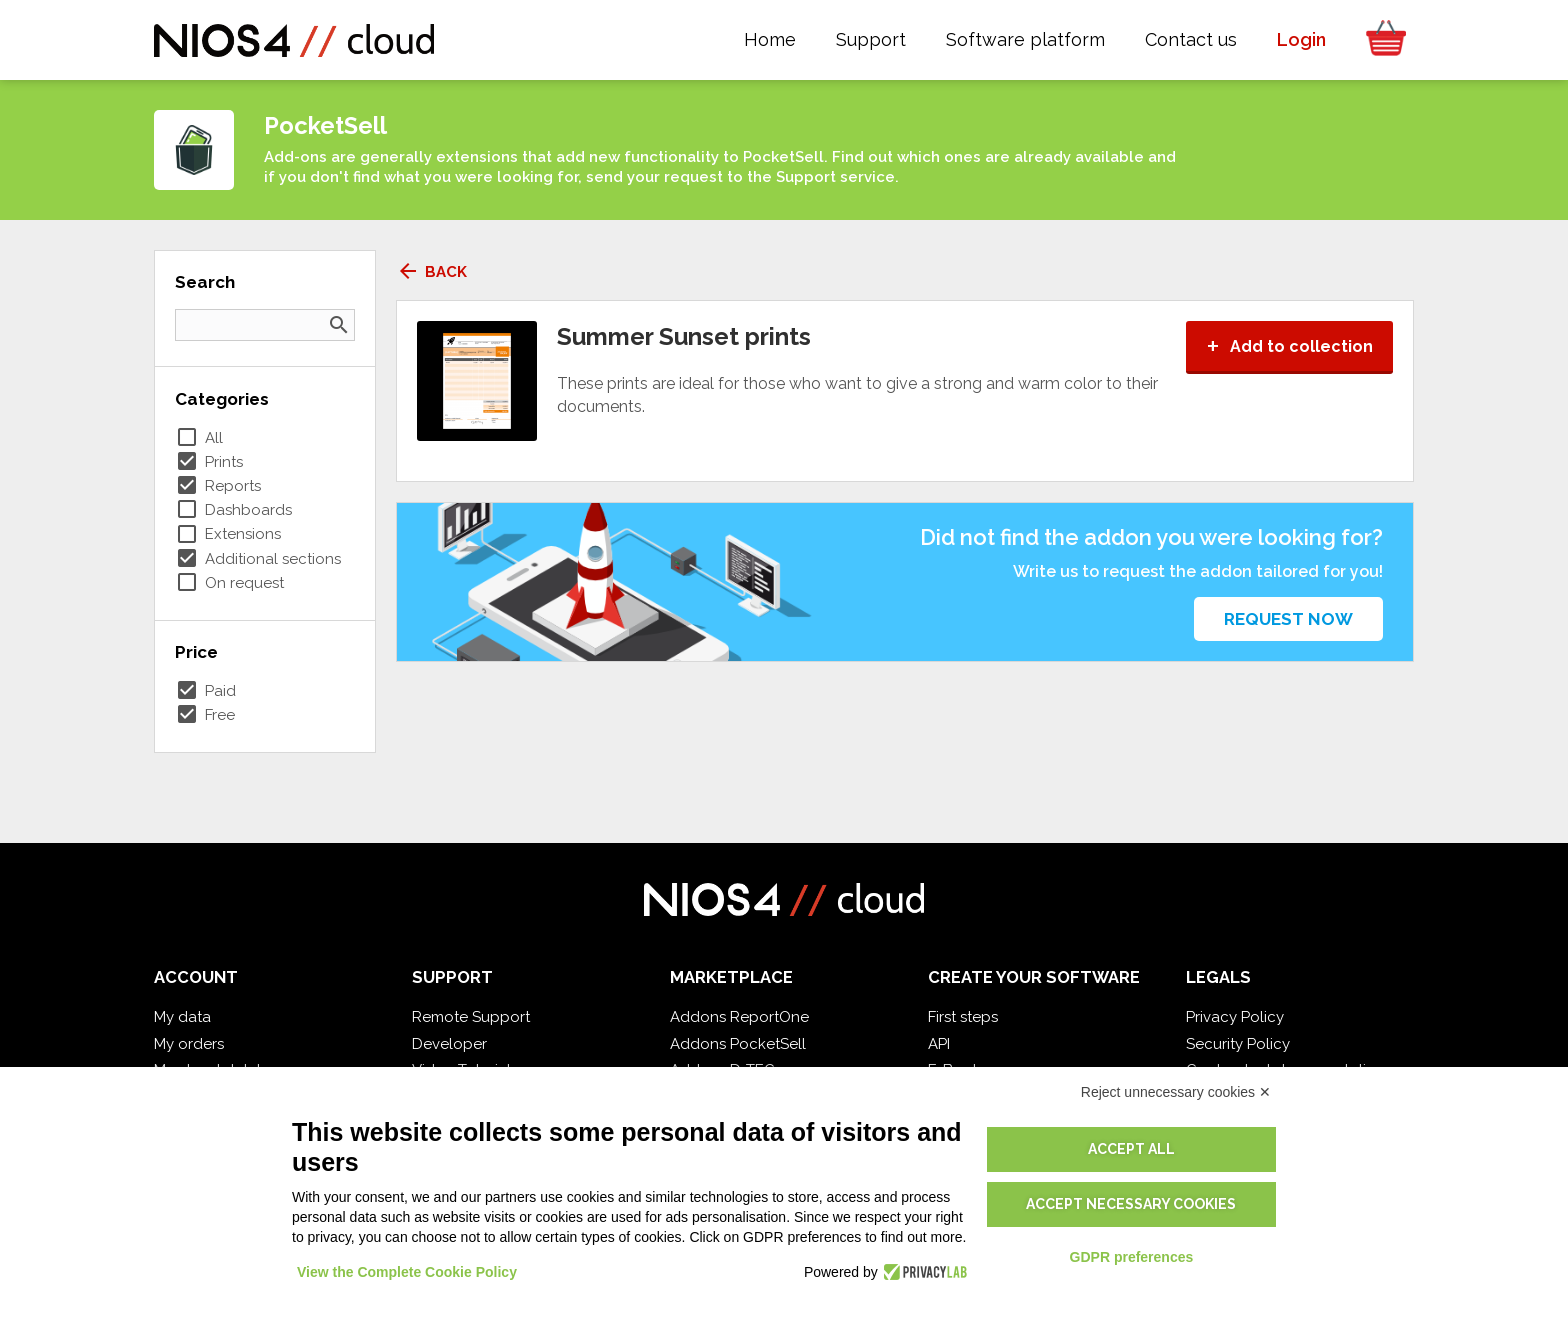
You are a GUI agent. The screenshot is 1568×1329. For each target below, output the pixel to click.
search (339, 325)
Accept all (1131, 1149)
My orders (189, 1044)
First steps (963, 1017)
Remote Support (471, 1017)
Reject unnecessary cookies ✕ (1176, 1092)
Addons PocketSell (738, 1044)
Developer (449, 1044)
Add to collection (1289, 346)
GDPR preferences (1132, 1257)
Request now (1288, 619)
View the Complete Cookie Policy (407, 1272)
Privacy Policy (1235, 1017)
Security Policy (1238, 1044)
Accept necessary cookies (1131, 1204)
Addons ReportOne (739, 1017)
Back (431, 272)
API (939, 1044)
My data (182, 1017)
